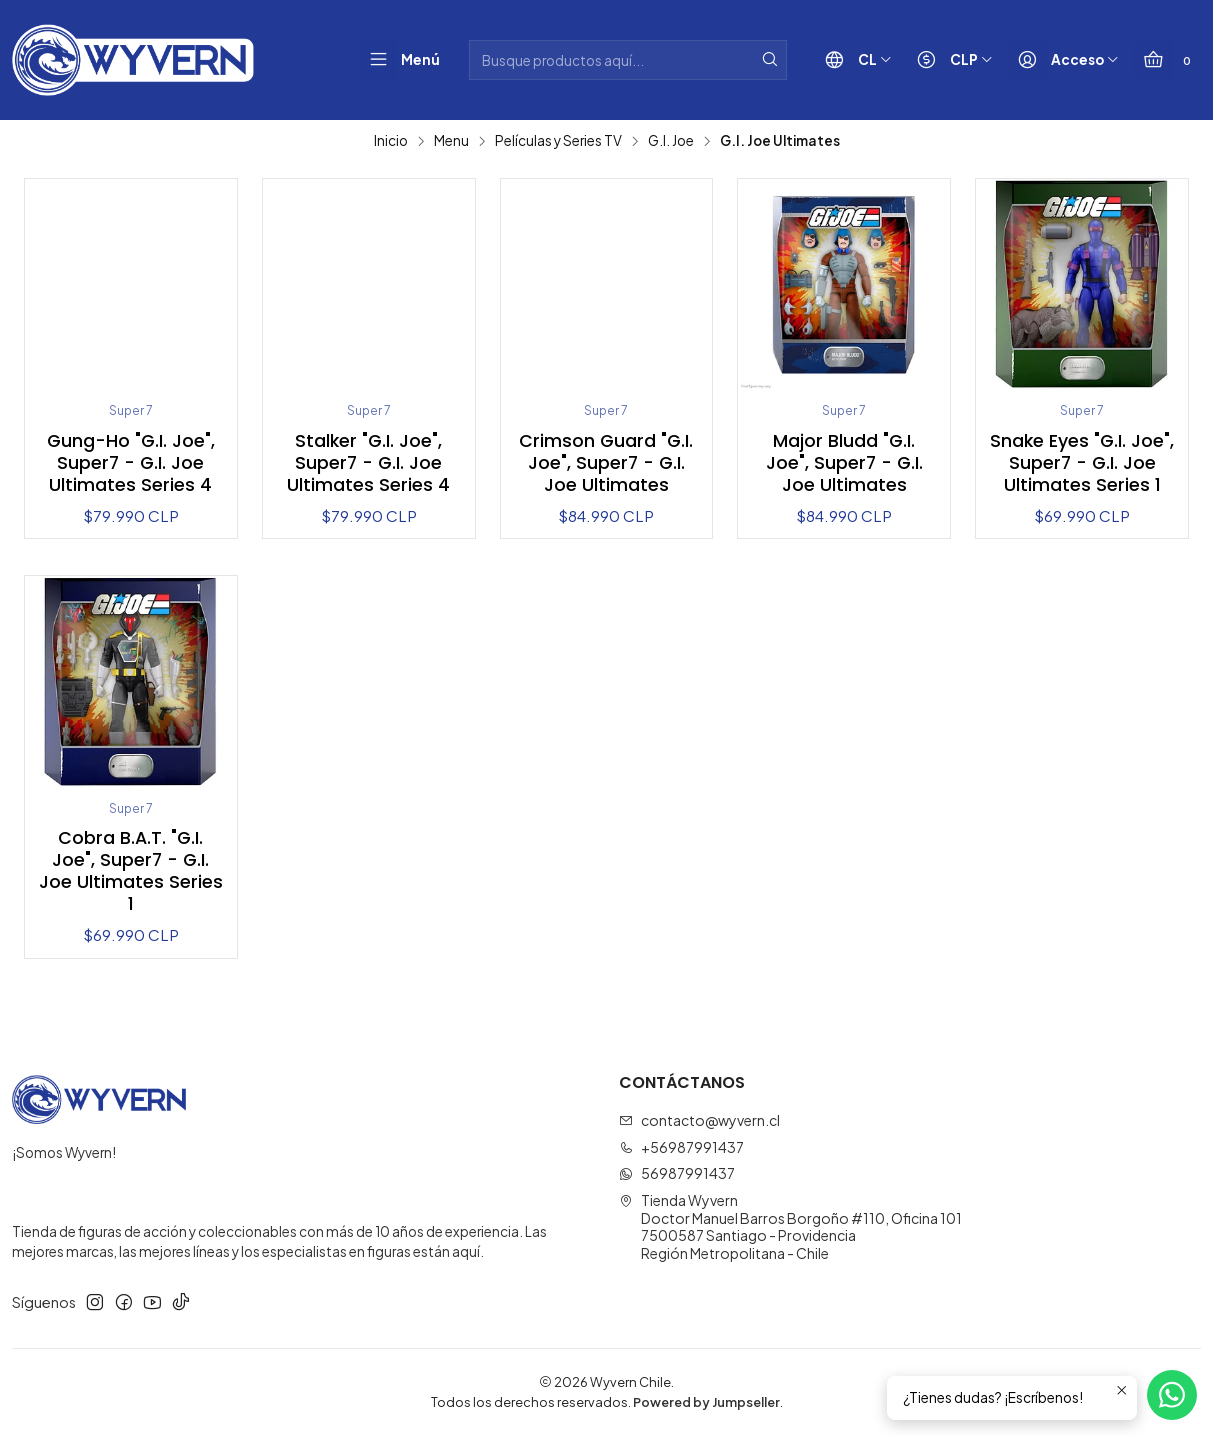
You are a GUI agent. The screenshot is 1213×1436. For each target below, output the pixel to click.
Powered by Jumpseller (706, 1402)
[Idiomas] (854, 60)
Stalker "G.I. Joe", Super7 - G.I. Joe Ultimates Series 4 (368, 463)
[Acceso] (1064, 60)
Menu (451, 141)
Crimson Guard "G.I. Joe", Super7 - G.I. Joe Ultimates (606, 463)
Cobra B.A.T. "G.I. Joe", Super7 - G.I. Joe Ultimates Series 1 (131, 871)
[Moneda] (950, 60)
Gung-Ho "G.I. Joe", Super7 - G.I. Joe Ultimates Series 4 (131, 463)
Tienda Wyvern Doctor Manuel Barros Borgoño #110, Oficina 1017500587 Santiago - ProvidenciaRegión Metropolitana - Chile (790, 1226)
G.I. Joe (671, 141)
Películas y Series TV (558, 141)
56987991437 (677, 1174)
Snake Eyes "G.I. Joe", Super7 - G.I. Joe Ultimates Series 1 (1082, 463)
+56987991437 (681, 1147)
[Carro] (1165, 60)
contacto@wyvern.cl (699, 1120)
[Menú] (400, 60)
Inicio (391, 141)
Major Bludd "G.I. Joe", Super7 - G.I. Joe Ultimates (844, 463)
